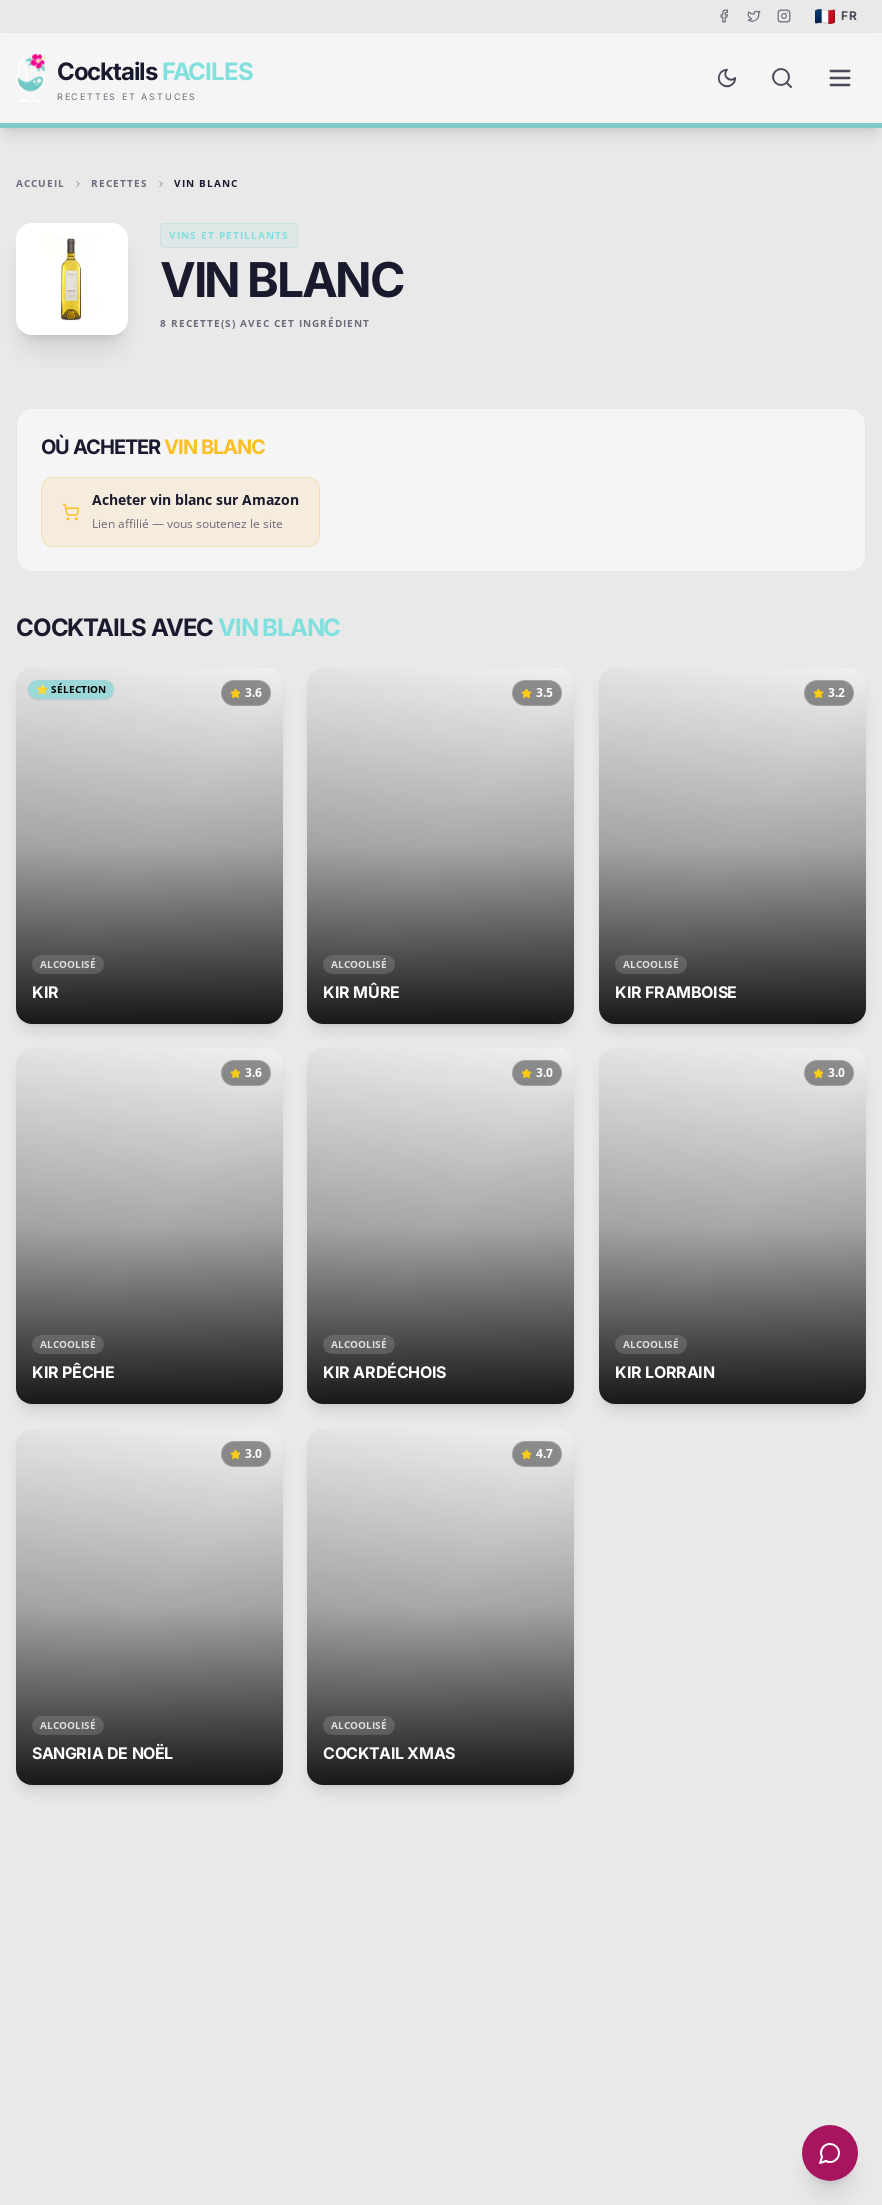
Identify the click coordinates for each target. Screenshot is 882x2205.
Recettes (119, 183)
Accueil (40, 183)
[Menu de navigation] (840, 78)
